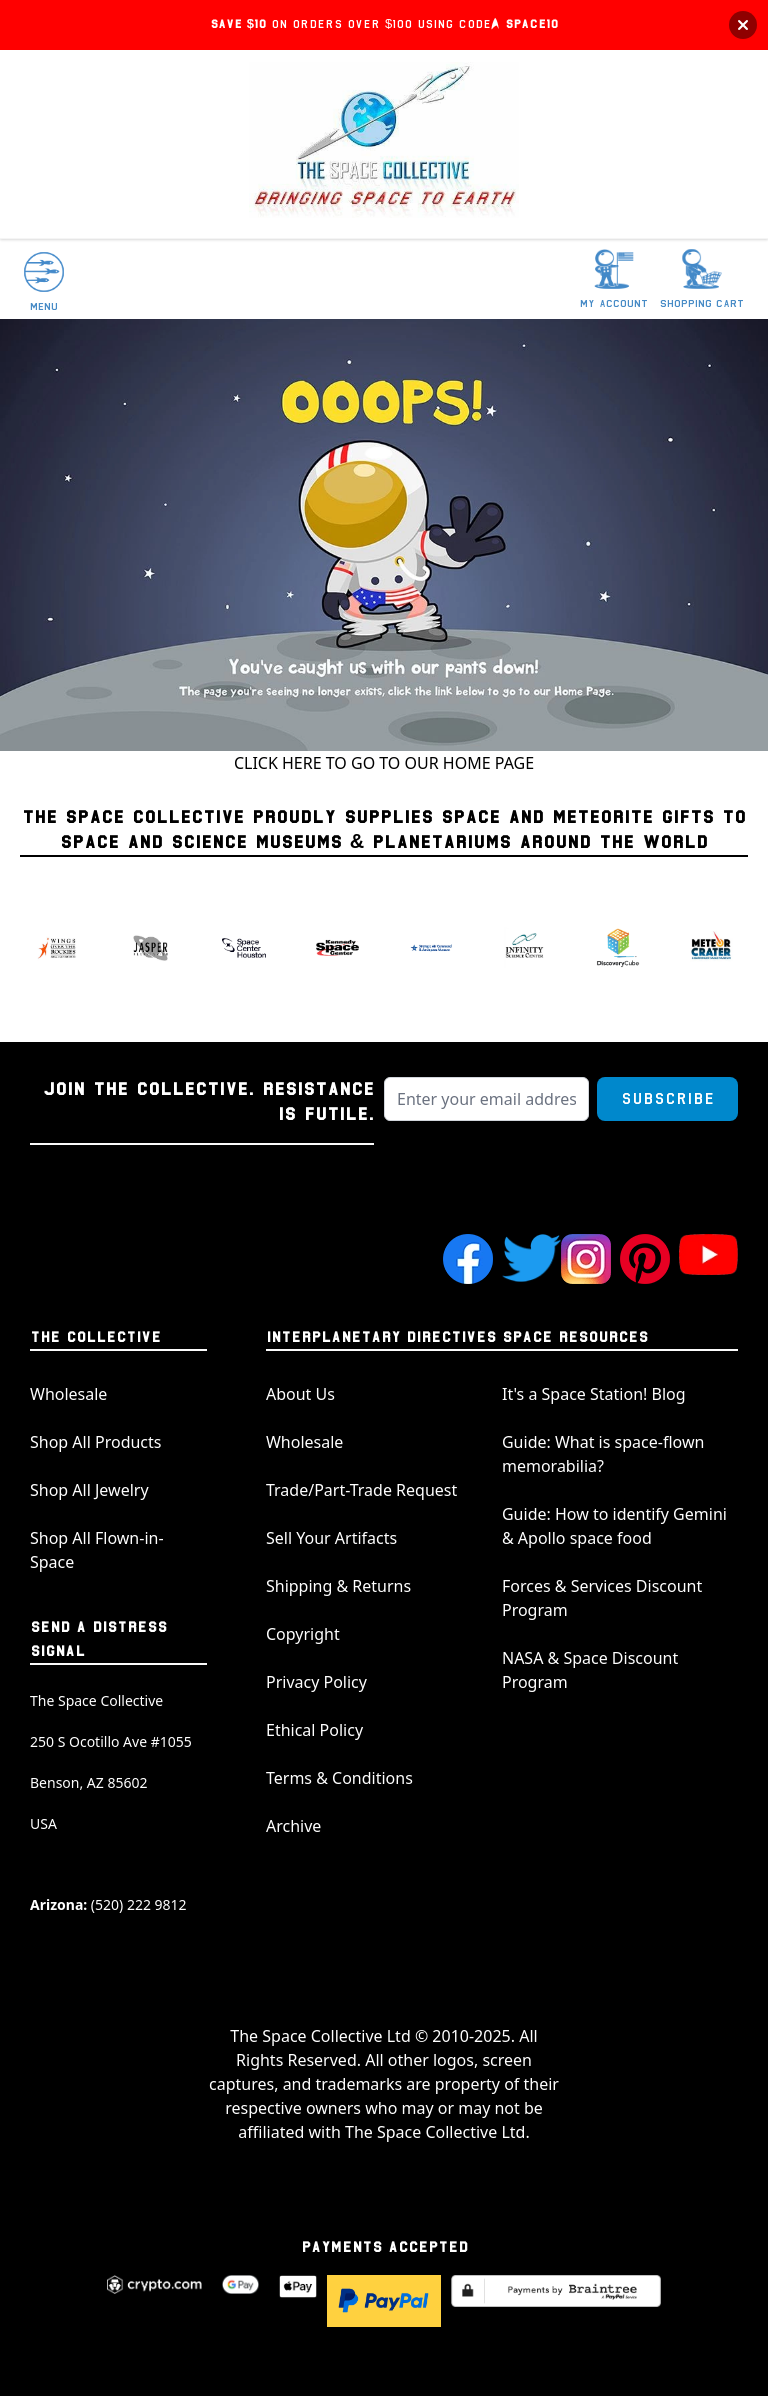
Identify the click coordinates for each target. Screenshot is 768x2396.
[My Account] (614, 280)
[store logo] (384, 144)
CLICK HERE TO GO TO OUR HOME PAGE (384, 763)
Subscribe (667, 1099)
